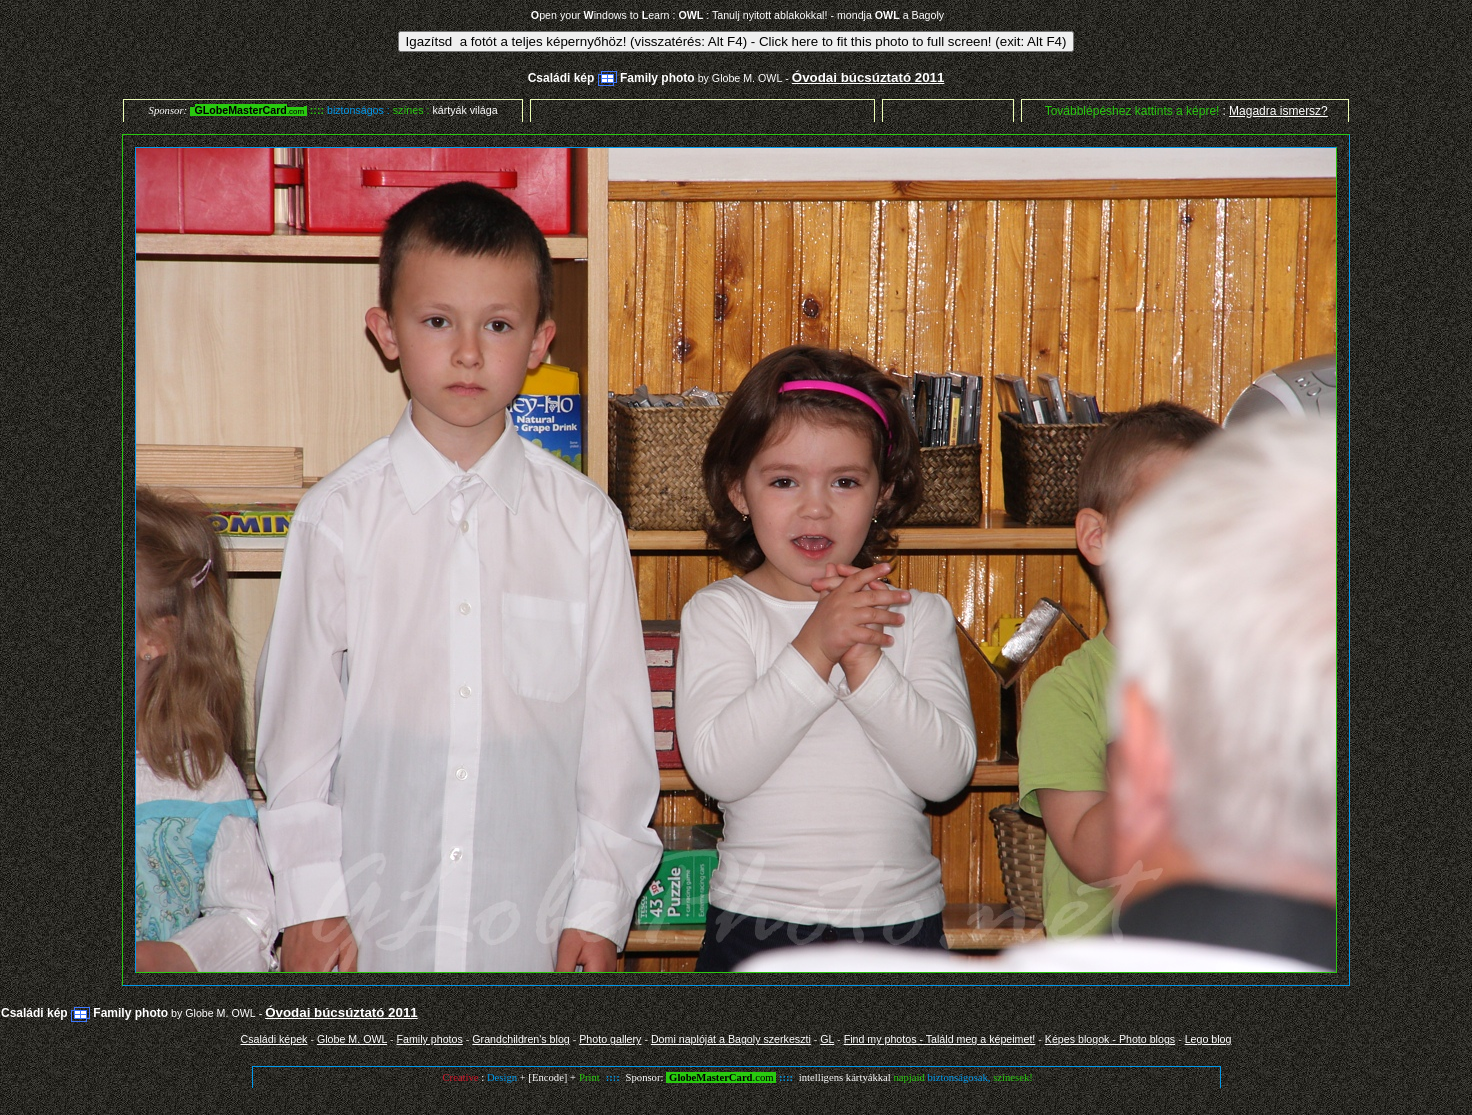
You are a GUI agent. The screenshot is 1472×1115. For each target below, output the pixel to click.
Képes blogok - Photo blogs (1110, 1039)
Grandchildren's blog (520, 1039)
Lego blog (1208, 1039)
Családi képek (274, 1039)
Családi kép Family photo (611, 78)
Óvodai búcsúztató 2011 (868, 77)
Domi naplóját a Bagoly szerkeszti (731, 1039)
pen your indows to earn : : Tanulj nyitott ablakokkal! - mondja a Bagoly (737, 15)
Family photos (430, 1039)
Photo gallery (610, 1039)
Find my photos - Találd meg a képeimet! (940, 1039)
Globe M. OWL (747, 78)
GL (827, 1039)
